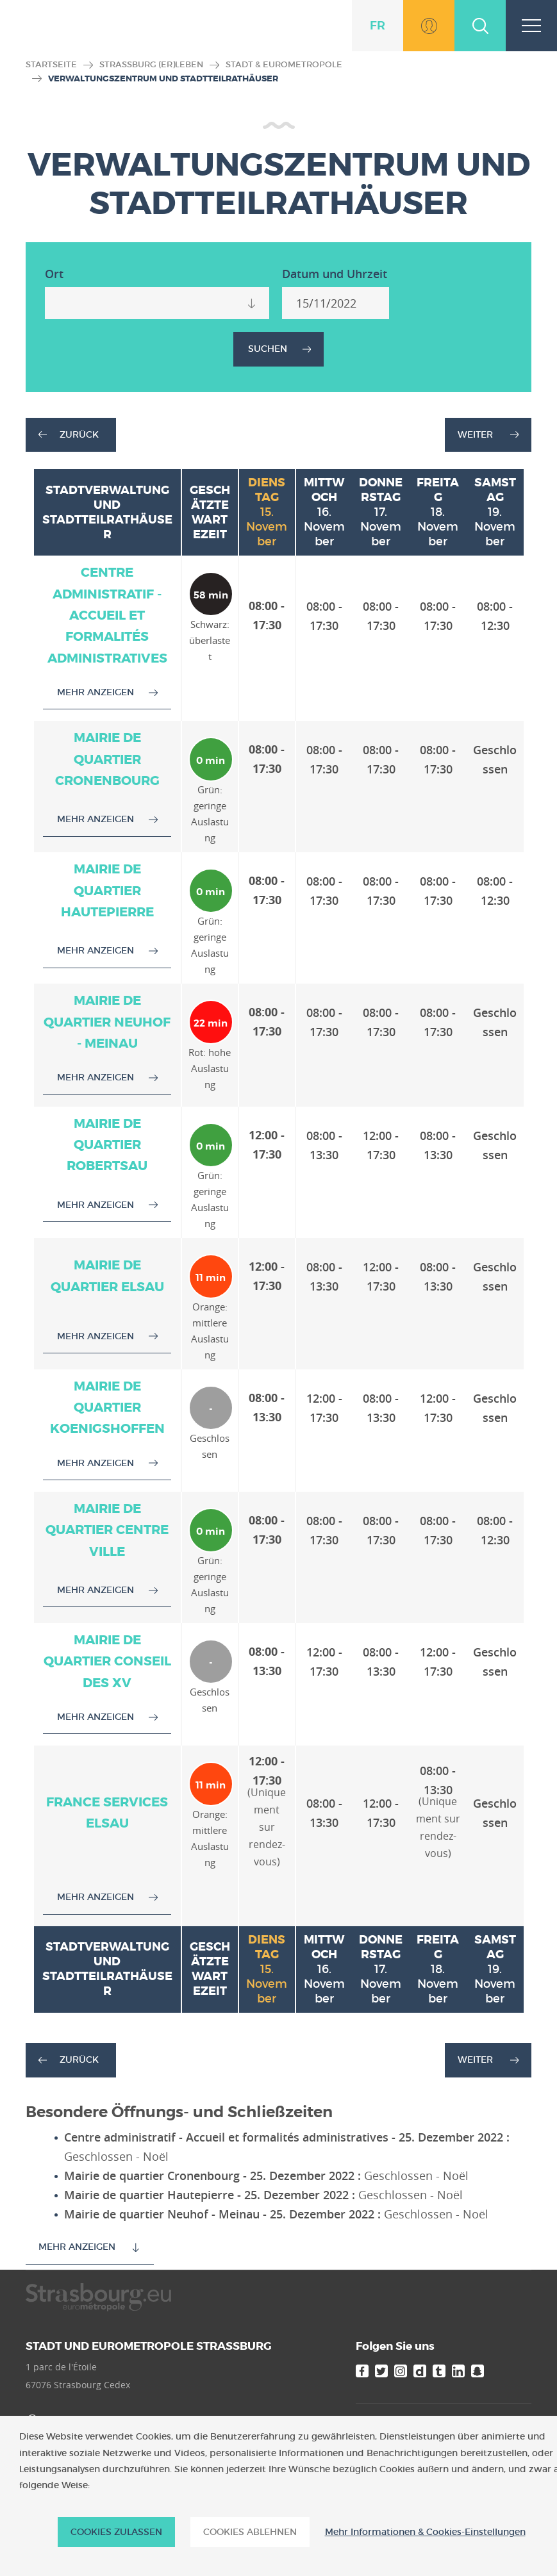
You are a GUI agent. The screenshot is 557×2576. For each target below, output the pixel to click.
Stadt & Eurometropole (284, 64)
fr (377, 25)
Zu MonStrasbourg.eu (428, 25)
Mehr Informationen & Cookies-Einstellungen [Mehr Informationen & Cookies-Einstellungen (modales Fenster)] (425, 2532)
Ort (54, 273)
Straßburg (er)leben (151, 64)
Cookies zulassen (116, 2532)
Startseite (51, 64)
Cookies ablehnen (250, 2532)
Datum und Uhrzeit (334, 273)
